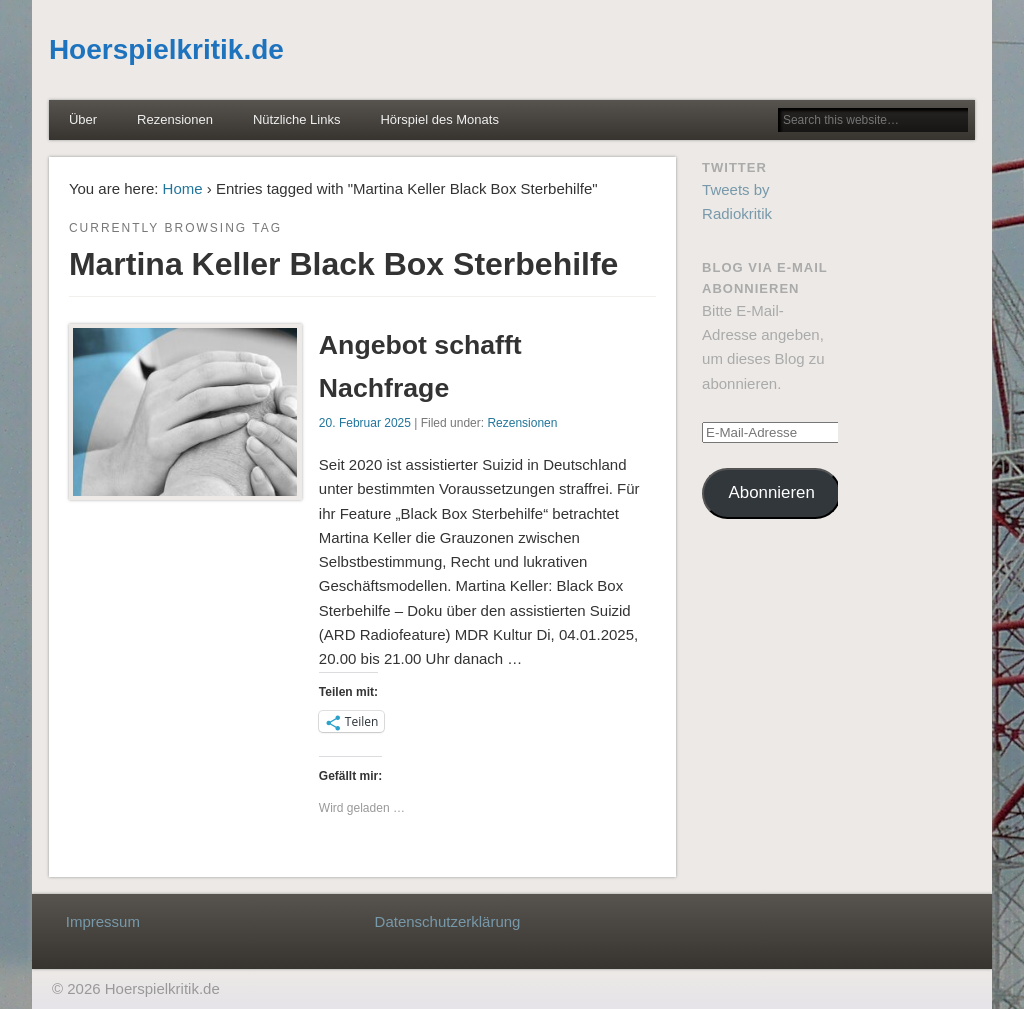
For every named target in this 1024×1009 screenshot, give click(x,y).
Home (183, 188)
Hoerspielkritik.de (166, 49)
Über (83, 119)
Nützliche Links (296, 119)
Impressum (103, 921)
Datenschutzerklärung (448, 921)
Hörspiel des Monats (439, 119)
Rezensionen (175, 119)
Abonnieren (772, 492)
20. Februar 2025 (365, 423)
